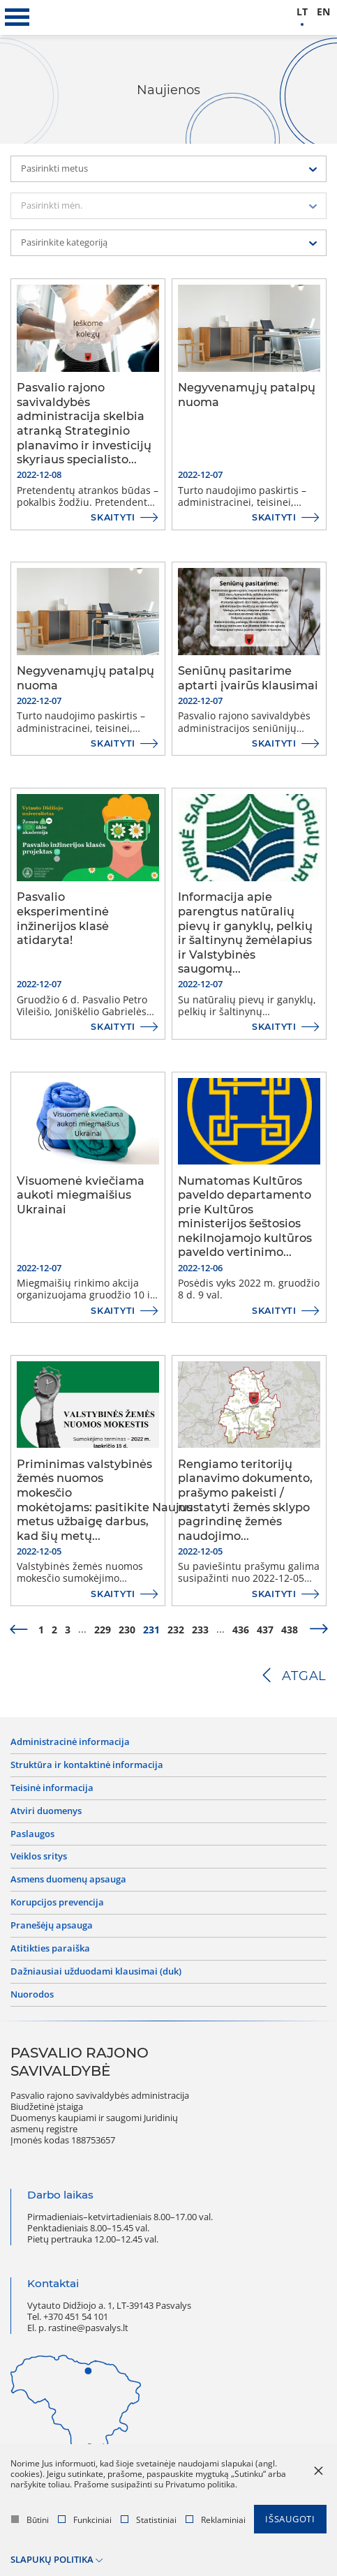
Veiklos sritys (38, 1856)
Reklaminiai (216, 2520)
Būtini (30, 2520)
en (323, 12)
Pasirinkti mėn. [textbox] (51, 205)
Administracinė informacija (70, 1742)
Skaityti (113, 517)
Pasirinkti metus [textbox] (54, 168)
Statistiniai (149, 2520)
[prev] (18, 1630)
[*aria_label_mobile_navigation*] (17, 17)
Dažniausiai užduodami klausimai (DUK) (95, 1971)
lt (302, 12)
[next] (319, 1630)
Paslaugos (32, 1834)
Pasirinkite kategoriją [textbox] (64, 242)
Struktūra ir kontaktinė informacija (86, 1765)
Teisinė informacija (51, 1788)
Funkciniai (85, 2520)
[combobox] (168, 169)
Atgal (304, 1676)
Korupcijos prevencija (57, 1902)
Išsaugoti (290, 2519)
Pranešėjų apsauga (51, 1925)
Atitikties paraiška (50, 1948)
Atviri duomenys (46, 1811)
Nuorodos (32, 1994)
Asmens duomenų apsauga (68, 1879)
